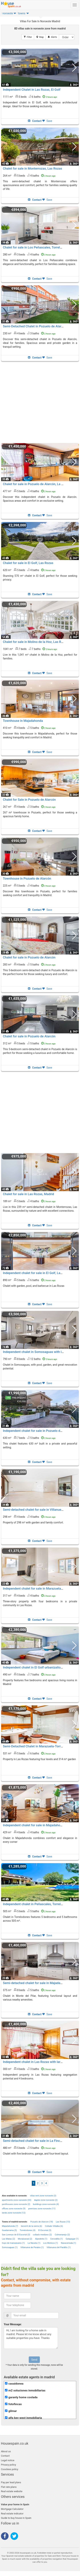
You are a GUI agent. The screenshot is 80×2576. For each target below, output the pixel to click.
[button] (15, 14)
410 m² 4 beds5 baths (29, 727)
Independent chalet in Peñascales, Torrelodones (37, 1904)
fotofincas (15, 2404)
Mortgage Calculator (12, 2509)
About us (6, 2451)
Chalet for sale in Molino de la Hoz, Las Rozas (35, 642)
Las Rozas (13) (63, 2222)
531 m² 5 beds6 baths (29, 1753)
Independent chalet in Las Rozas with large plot (36, 2062)
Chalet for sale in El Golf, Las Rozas (28, 563)
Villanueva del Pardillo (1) (59, 2247)
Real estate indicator (12, 2513)
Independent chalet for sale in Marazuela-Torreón (38, 1588)
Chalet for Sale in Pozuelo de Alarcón (29, 799)
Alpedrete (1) (41, 2239)
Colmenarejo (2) (62, 2234)
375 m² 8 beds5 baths (29, 1990)
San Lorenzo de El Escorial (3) (16, 2234)
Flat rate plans (9, 2487)
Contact (5, 2455)
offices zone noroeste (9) (14, 2208)
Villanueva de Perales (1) (32, 2247)
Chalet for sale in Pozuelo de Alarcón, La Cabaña (37, 484)
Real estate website (11, 2491)
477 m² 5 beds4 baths (29, 491)
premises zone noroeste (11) (41, 2208)
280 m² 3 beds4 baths (29, 254)
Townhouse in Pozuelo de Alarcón (27, 878)
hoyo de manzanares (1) (13, 2243)
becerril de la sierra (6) (31, 2226)
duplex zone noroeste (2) (46, 2200)
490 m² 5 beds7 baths (29, 1674)
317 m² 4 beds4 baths (29, 1595)
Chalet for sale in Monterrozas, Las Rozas (32, 168)
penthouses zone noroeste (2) (16, 2204)
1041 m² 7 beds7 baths (30, 649)
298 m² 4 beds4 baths (29, 1516)
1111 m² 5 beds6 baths (30, 96)
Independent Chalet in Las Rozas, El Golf (31, 89)
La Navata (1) (34, 2243)
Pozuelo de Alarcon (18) (41, 2222)
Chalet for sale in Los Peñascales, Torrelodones (36, 247)
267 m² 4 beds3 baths (29, 806)
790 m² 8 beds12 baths (30, 1359)
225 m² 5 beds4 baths (29, 885)
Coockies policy (9, 2469)
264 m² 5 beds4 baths (29, 175)
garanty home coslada (23, 2397)
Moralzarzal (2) (25, 2239)
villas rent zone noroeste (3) (43, 2195)
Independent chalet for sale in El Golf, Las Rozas (37, 1273)
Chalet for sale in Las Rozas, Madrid (28, 1194)
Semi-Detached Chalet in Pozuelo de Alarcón (34, 326)
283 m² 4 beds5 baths (29, 964)
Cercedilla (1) (56, 2239)
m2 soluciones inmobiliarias (26, 2390)
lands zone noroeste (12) (14, 2213)
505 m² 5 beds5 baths (29, 1911)
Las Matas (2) (8, 2239)
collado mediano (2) (42, 2234)
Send (34, 2359)
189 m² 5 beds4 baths (29, 1201)
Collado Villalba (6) (54, 2226)
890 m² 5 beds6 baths (29, 1280)
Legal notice (7, 2460)
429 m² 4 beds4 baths (29, 1832)
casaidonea (15, 2383)
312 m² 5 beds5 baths (29, 1043)
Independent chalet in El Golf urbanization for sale (38, 1667)
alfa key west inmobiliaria (25, 2418)
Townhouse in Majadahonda (23, 721)
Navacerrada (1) (68, 2243)
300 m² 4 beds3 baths (29, 2069)
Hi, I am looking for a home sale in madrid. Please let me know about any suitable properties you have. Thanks (31, 2338)
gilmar (12, 2411)
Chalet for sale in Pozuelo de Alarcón (29, 957)
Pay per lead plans (11, 2482)
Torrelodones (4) (27, 2230)
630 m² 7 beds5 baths (29, 1437)
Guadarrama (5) (9, 2230)
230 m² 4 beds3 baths (29, 333)
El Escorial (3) (44, 2230)
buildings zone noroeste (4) (46, 2204)
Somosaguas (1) (10, 2247)
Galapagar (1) (72, 2239)
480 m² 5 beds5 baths (29, 2147)
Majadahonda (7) (10, 2226)
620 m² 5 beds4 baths (29, 570)
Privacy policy (8, 2464)
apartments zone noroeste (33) (16, 2200)
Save (47, 120)
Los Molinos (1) (50, 2243)
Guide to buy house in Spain (16, 2517)
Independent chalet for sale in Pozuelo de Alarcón (38, 1431)
